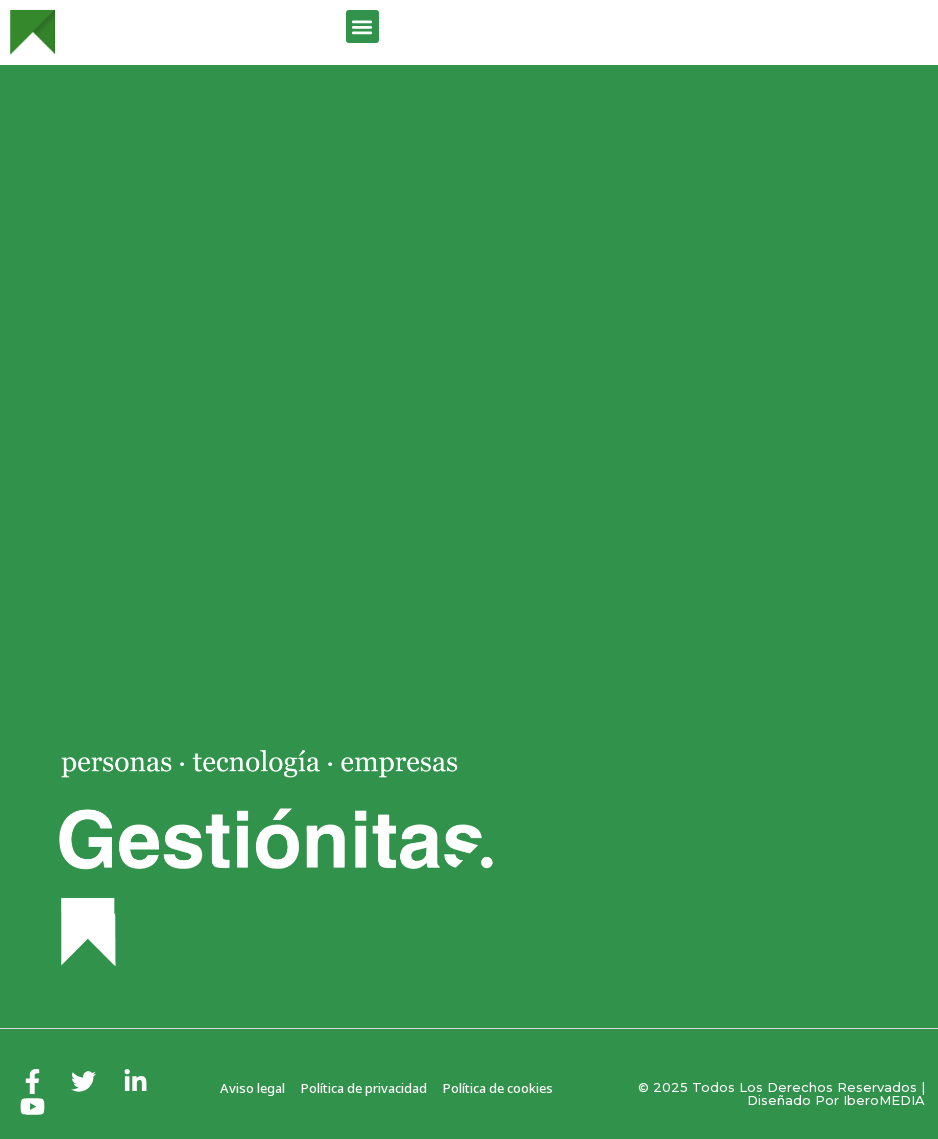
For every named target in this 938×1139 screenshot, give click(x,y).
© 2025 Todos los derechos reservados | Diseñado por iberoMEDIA (781, 1093)
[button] (362, 26)
